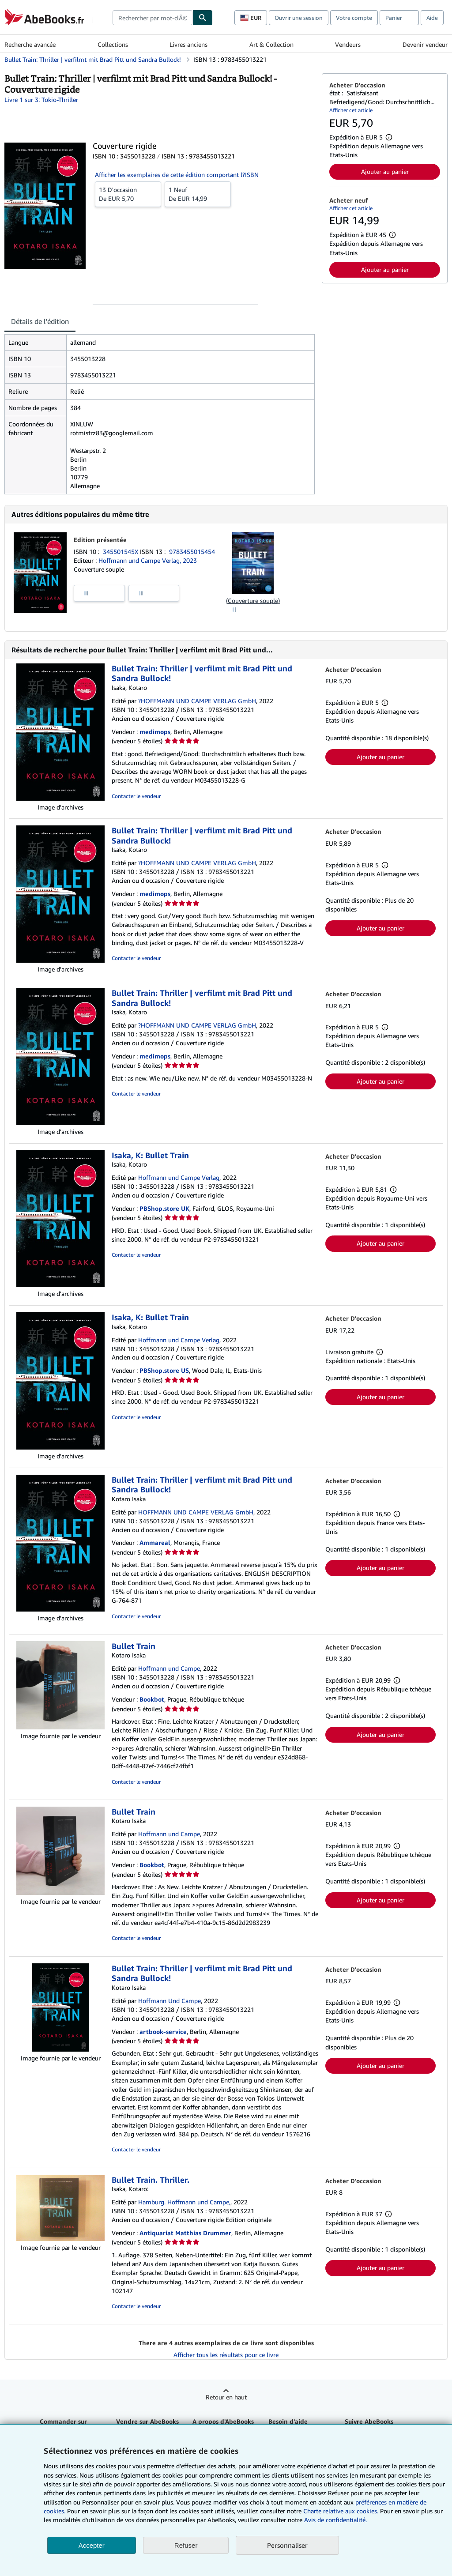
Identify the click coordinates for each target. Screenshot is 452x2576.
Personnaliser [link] (287, 2545)
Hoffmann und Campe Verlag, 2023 (147, 560)
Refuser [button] (186, 2545)
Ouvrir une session (299, 17)
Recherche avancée (30, 44)
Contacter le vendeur (136, 796)
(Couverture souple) (253, 600)
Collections (113, 44)
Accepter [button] (92, 2545)
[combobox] (152, 17)
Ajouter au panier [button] (385, 171)
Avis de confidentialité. (335, 2519)
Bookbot (151, 1699)
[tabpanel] (159, 414)
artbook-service (163, 2031)
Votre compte (354, 17)
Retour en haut (226, 2397)
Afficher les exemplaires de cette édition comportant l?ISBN (177, 174)
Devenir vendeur (425, 44)
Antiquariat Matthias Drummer (185, 2233)
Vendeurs (348, 44)
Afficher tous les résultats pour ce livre (226, 2354)
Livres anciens (188, 44)
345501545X (121, 551)
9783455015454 (192, 551)
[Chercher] (202, 17)
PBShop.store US (164, 1370)
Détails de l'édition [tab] (40, 321)
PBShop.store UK (164, 1208)
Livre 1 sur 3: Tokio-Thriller (41, 99)
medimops (154, 731)
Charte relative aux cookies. (341, 2511)
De (128, 193)
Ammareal (154, 1542)
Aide (432, 17)
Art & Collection (271, 44)
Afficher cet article (351, 110)
